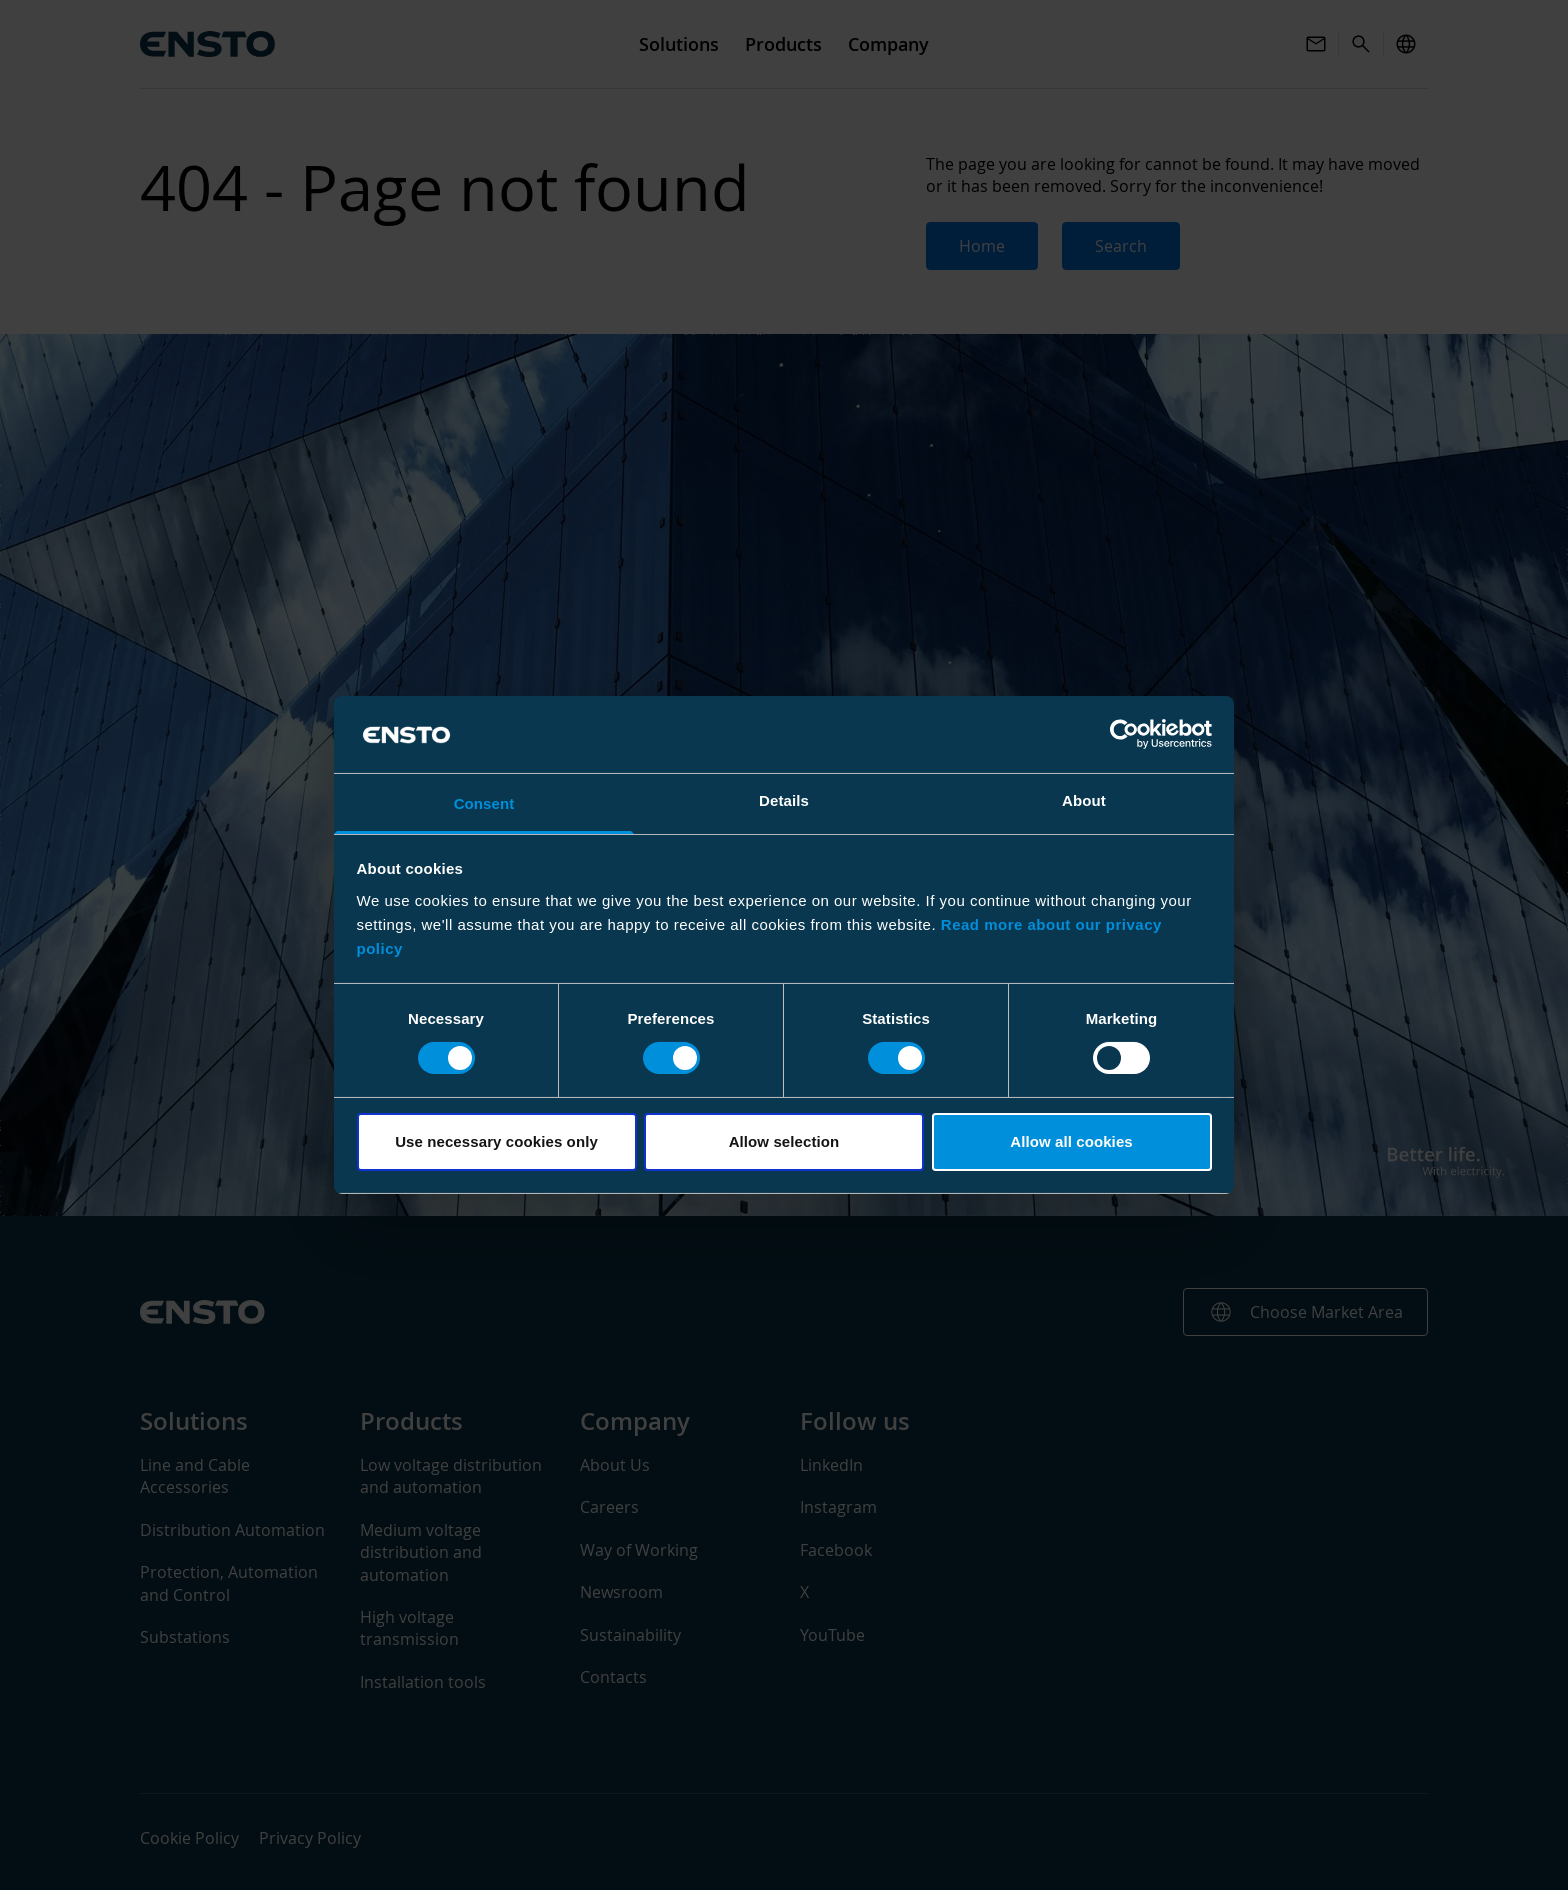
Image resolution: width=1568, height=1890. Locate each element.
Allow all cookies (1071, 1141)
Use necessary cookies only (496, 1141)
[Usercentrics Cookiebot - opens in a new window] (1124, 734)
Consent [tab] (484, 803)
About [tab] (1084, 800)
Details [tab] (784, 800)
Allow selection (784, 1141)
